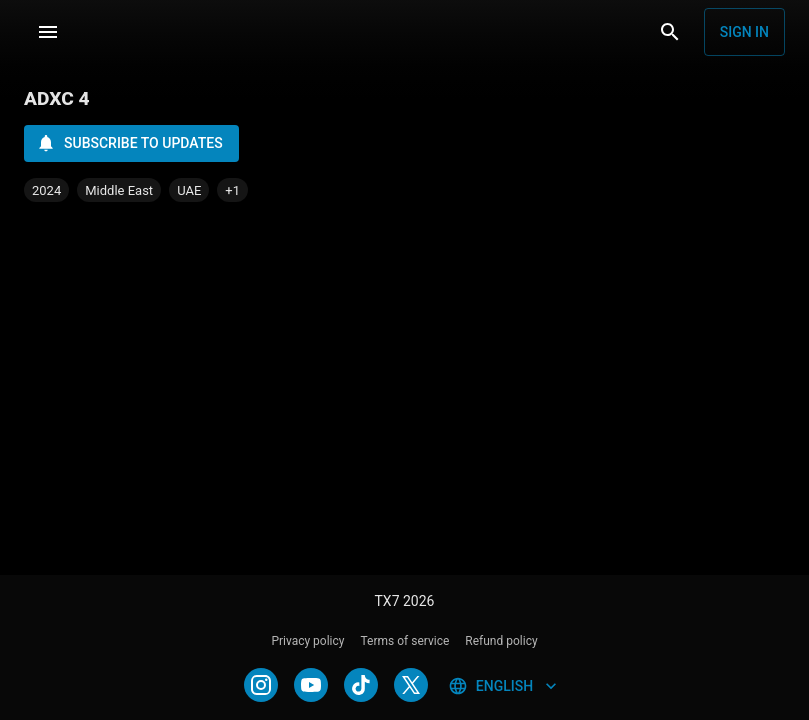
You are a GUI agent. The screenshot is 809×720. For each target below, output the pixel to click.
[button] (232, 190)
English (504, 686)
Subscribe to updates (129, 143)
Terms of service (405, 641)
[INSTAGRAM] (261, 685)
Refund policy (501, 641)
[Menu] (48, 32)
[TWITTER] (411, 685)
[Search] (670, 32)
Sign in (744, 32)
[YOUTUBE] (311, 685)
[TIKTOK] (361, 685)
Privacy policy (307, 641)
